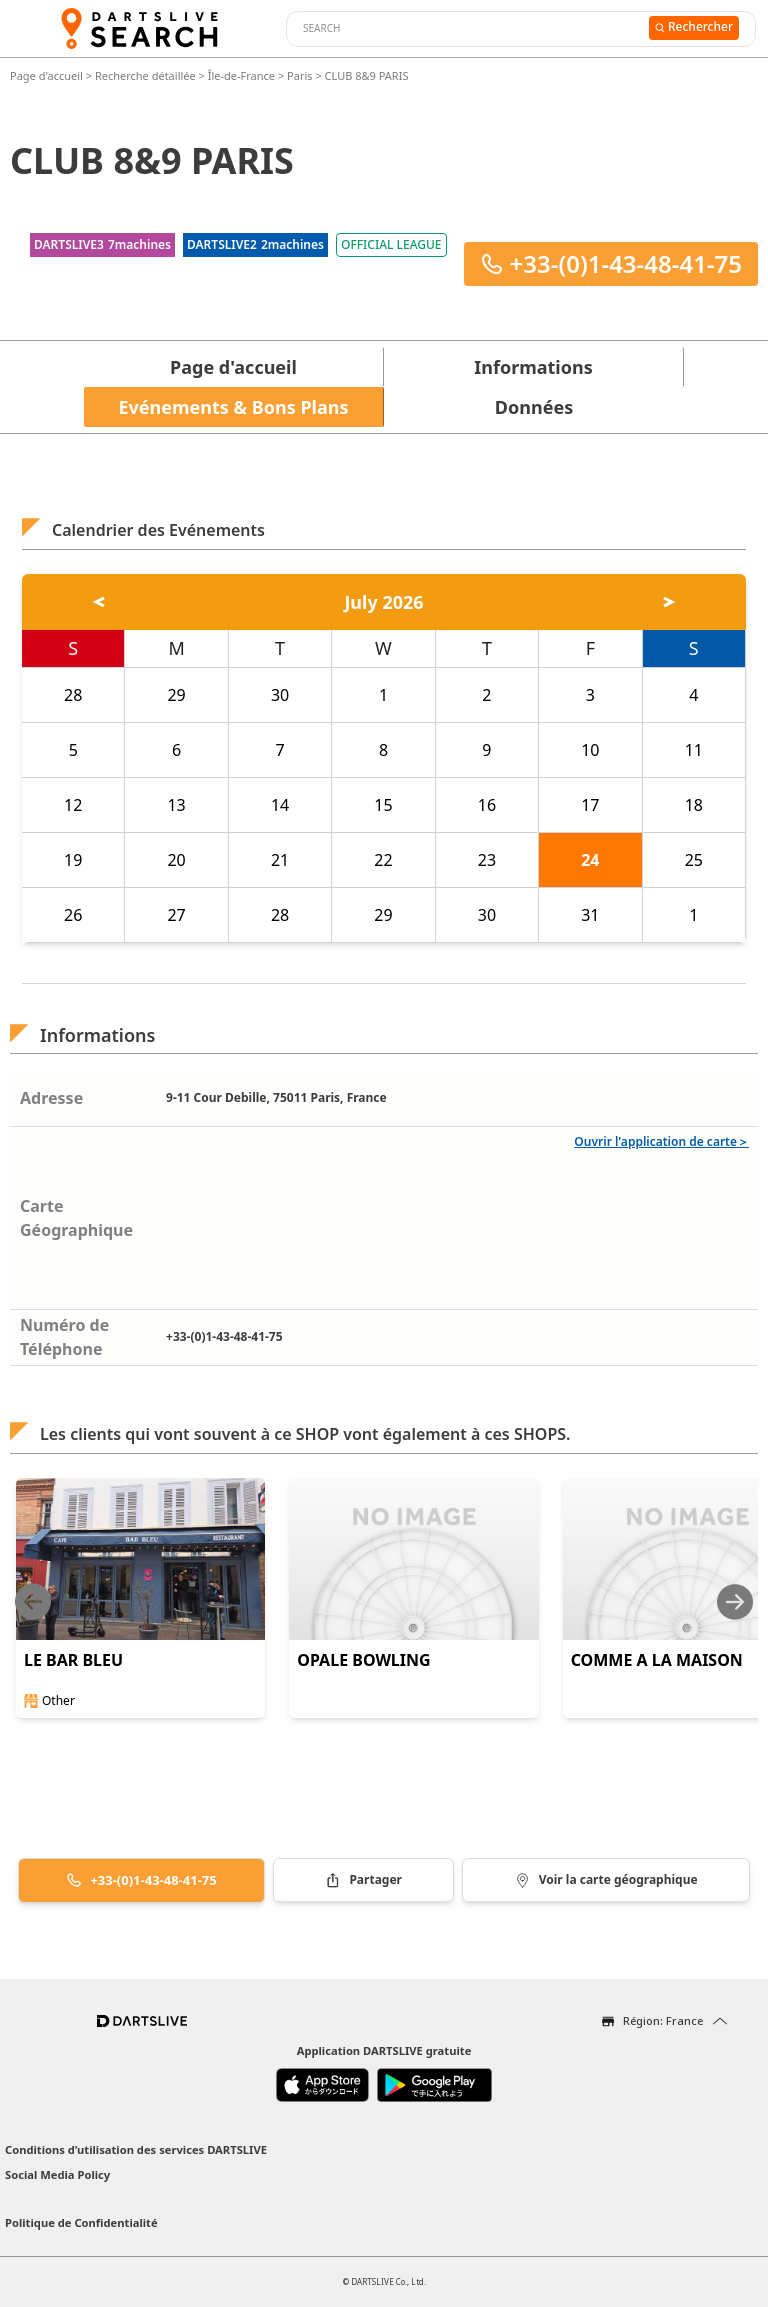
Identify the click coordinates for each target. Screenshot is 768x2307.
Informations (533, 367)
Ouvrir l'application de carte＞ (661, 1141)
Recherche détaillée (147, 75)
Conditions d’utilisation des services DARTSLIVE (136, 2149)
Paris (299, 75)
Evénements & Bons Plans (234, 407)
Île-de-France (241, 75)
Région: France (663, 2020)
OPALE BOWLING (363, 1660)
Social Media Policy (57, 2174)
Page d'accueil (48, 75)
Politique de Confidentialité (81, 2222)
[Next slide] (735, 1601)
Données (534, 407)
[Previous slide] (33, 1601)
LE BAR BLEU (73, 1660)
